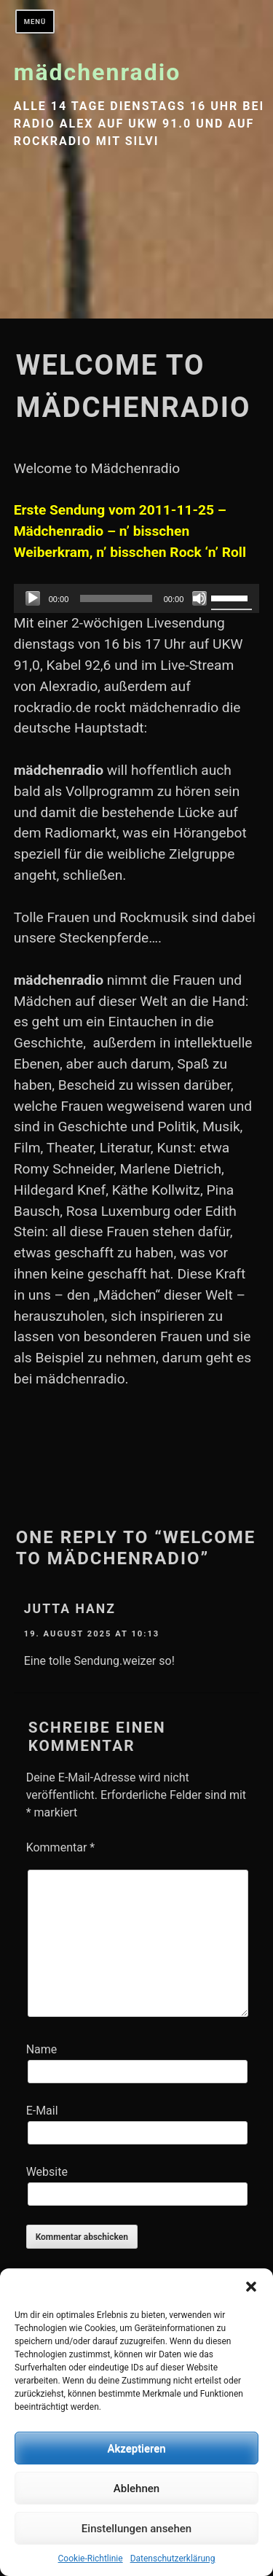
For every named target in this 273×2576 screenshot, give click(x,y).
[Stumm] (199, 598)
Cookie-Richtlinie (90, 2558)
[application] (137, 598)
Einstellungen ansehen (136, 2528)
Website (47, 2172)
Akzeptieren (136, 2448)
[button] (251, 2286)
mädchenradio (97, 72)
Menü (35, 21)
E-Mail (42, 2111)
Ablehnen (136, 2488)
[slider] (115, 598)
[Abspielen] (32, 598)
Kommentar (60, 1847)
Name (42, 2049)
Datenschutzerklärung (172, 2558)
